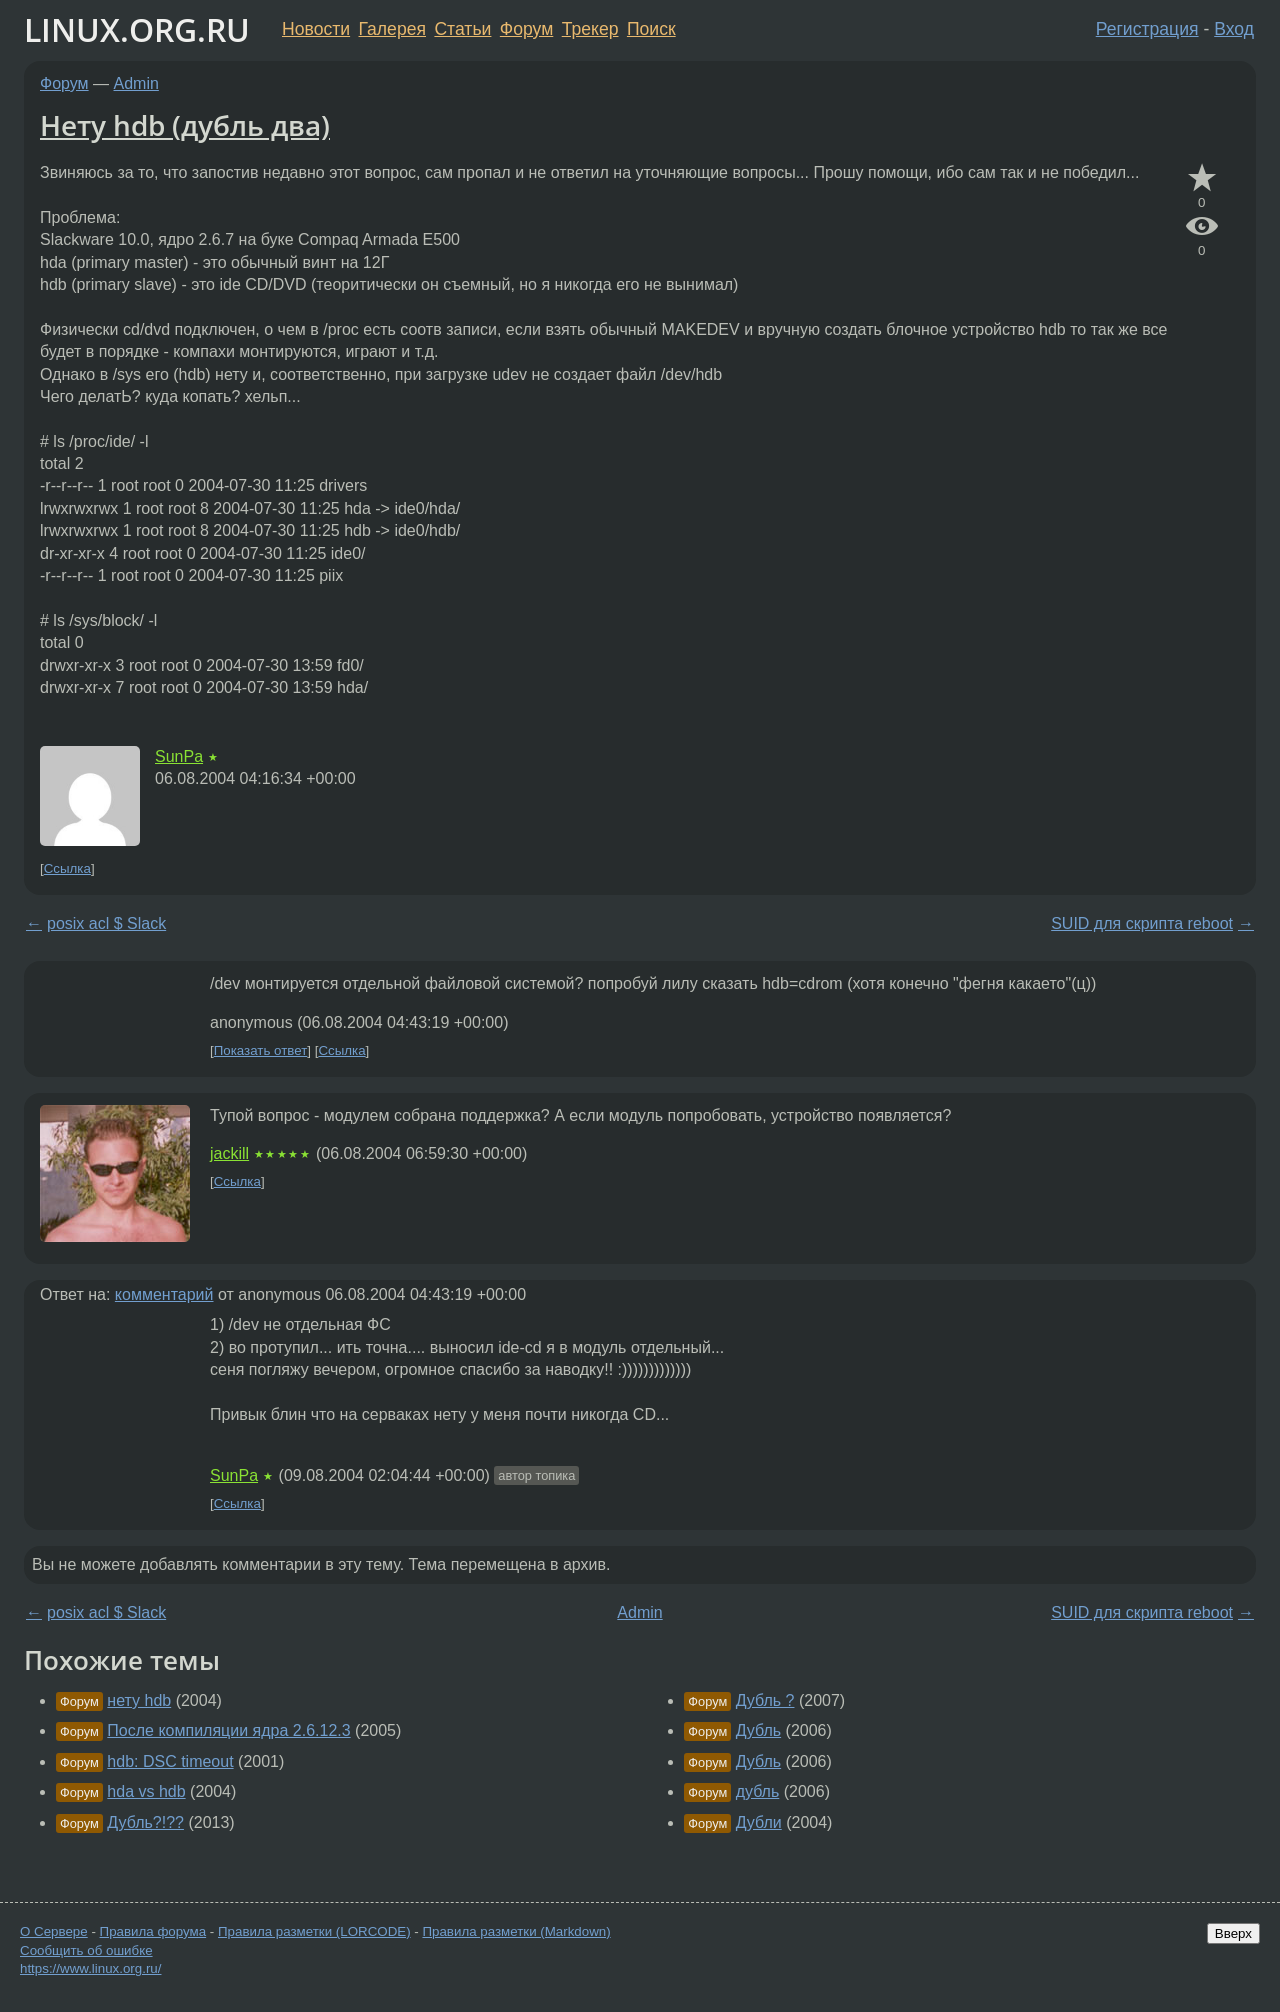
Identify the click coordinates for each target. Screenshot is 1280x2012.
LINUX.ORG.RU (137, 29)
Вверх (1233, 1933)
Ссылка (67, 868)
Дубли (759, 1822)
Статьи (462, 29)
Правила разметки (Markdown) (516, 1931)
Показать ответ (261, 1050)
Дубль (758, 1730)
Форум (526, 29)
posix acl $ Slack (106, 923)
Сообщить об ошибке (86, 1950)
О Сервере (54, 1931)
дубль (758, 1791)
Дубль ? (765, 1700)
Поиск (651, 29)
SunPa (179, 756)
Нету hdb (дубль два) (185, 125)
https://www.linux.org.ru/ (90, 1968)
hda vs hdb (146, 1791)
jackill (229, 1153)
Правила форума (153, 1931)
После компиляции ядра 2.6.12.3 (228, 1730)
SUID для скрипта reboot (1142, 923)
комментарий (164, 1294)
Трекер (590, 29)
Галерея (392, 29)
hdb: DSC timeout (170, 1761)
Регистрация (1147, 29)
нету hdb (139, 1700)
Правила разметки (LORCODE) (314, 1931)
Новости (316, 29)
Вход (1234, 29)
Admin (136, 83)
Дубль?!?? (145, 1822)
